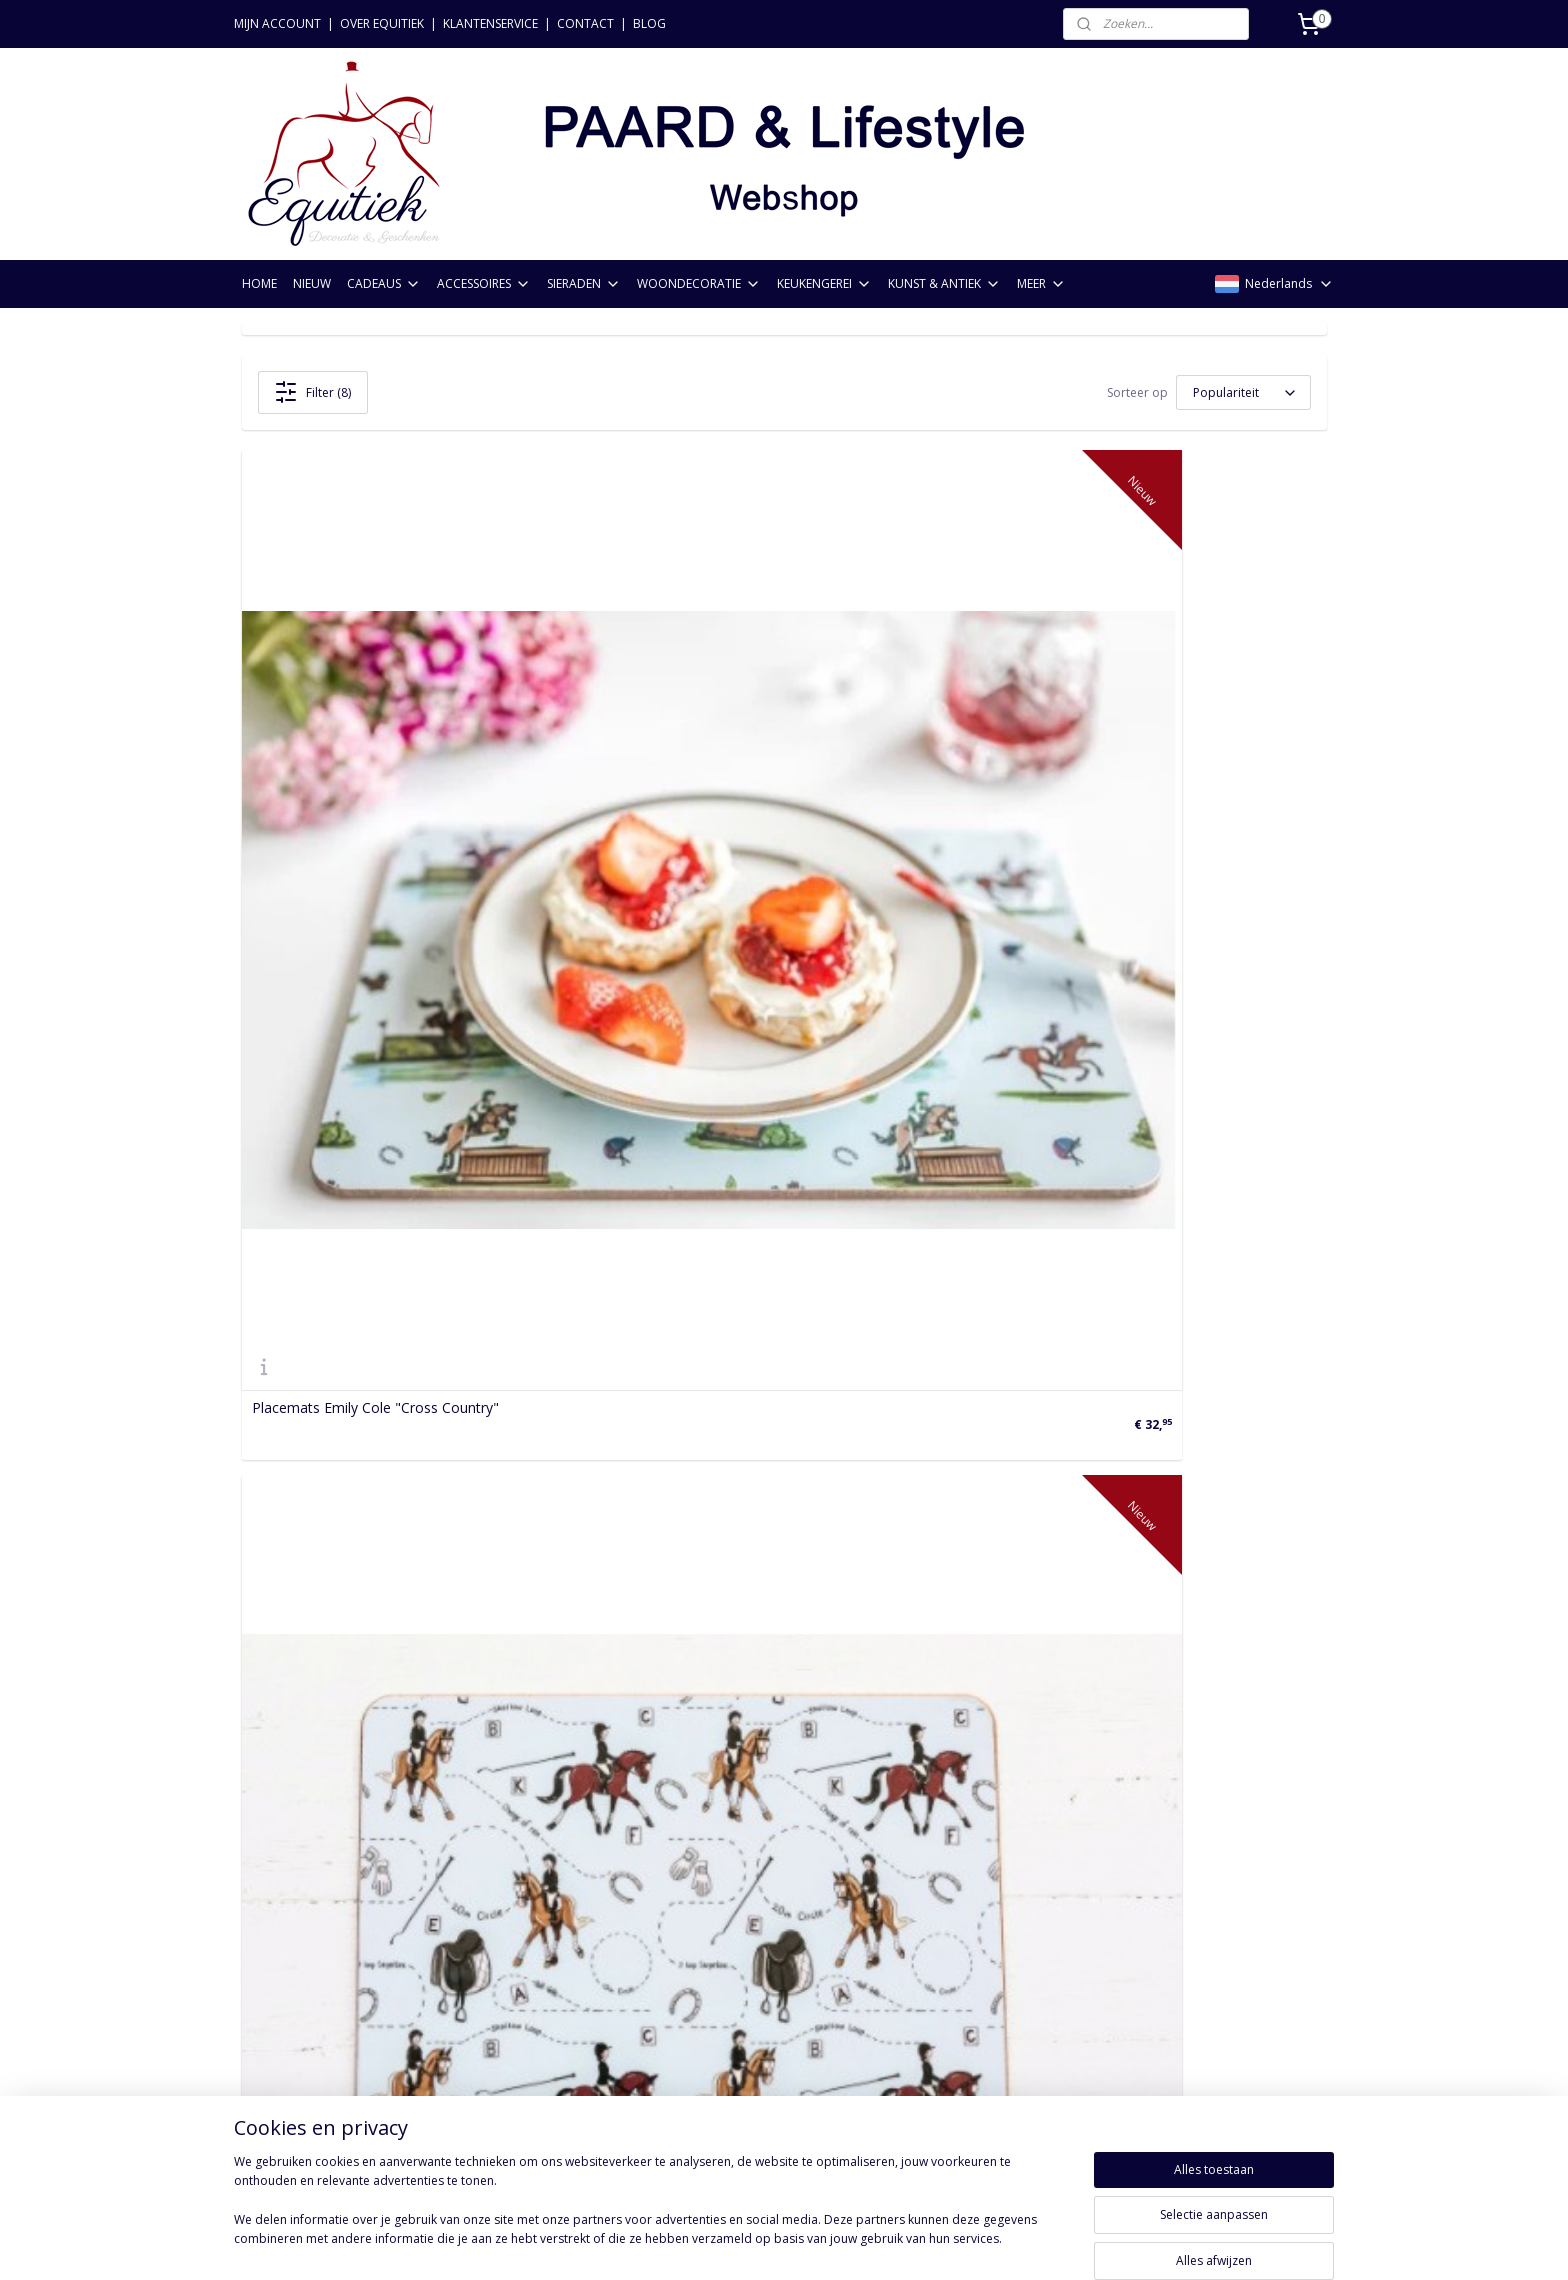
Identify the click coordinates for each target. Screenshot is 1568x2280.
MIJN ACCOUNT (277, 23)
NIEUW (312, 283)
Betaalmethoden (296, 1921)
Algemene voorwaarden (319, 1988)
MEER (1041, 283)
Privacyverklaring (296, 1943)
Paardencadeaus (516, 1876)
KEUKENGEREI (824, 283)
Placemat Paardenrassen (699, 1256)
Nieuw (482, 1853)
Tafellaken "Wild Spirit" (325, 1693)
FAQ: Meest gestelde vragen (333, 2032)
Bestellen (272, 1853)
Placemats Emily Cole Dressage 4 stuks (745, 820)
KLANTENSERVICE (490, 23)
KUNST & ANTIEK (944, 283)
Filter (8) (312, 392)
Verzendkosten (290, 1876)
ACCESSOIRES (484, 283)
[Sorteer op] (1243, 392)
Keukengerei (502, 1965)
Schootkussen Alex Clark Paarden (360, 1256)
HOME (259, 283)
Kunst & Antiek (510, 1988)
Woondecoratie (512, 1943)
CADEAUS (384, 283)
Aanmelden (729, 1942)
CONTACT (585, 23)
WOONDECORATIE (699, 283)
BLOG (649, 23)
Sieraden (490, 1921)
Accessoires (500, 1898)
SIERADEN (584, 283)
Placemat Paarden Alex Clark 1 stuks (1103, 820)
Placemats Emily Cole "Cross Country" (375, 820)
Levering (269, 1965)
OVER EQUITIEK (382, 23)
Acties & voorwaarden (314, 2010)
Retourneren (282, 1898)
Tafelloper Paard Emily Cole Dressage (740, 1693)
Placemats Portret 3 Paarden (1079, 1256)
